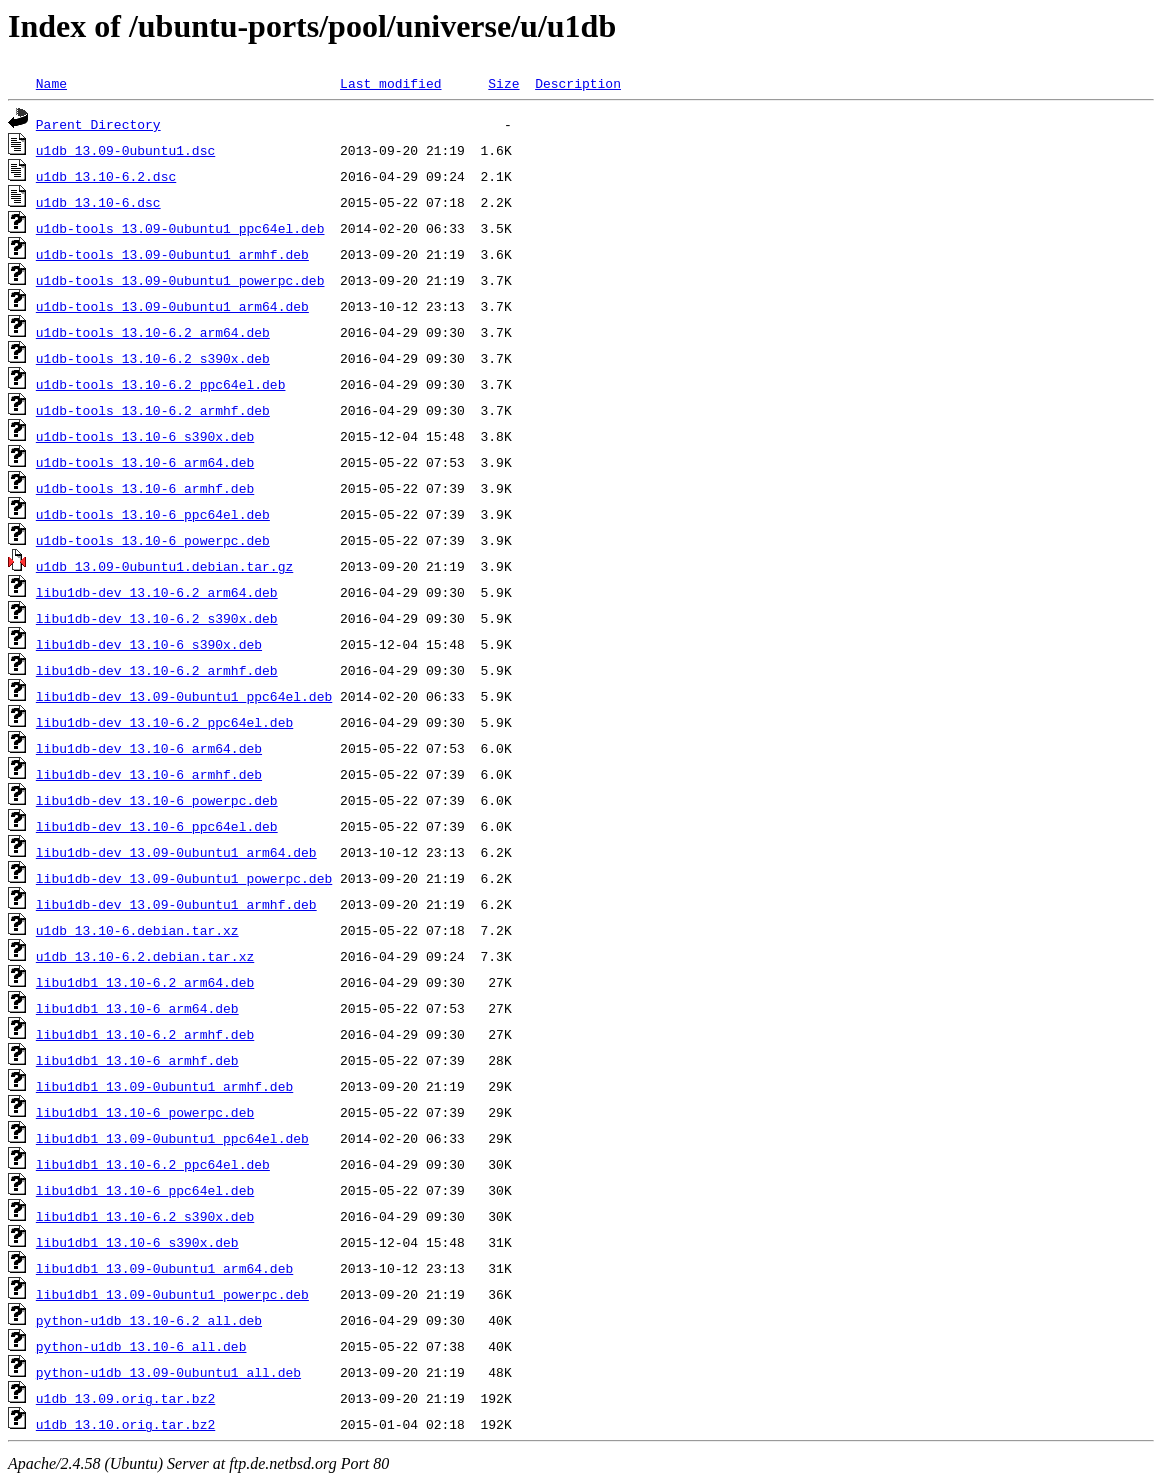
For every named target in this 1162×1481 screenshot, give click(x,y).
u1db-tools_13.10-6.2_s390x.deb (153, 358)
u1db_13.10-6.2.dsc (106, 176)
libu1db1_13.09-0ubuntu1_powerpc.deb (172, 1294)
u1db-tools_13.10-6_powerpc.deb (153, 540)
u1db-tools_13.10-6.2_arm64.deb (153, 332)
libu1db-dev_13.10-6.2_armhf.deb (157, 670)
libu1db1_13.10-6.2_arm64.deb (145, 982)
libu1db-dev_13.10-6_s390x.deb (149, 644)
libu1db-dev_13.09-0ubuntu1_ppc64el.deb (184, 696)
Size (503, 83)
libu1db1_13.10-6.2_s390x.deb (145, 1216)
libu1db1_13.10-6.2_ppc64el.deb (153, 1164)
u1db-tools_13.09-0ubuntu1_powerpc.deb (180, 280)
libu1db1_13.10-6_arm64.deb (137, 1008)
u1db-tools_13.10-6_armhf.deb (145, 488)
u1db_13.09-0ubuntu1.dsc (125, 150)
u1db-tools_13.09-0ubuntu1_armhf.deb (172, 254)
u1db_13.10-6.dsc (98, 202)
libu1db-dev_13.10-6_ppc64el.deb (157, 826)
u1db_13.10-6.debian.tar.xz (137, 930)
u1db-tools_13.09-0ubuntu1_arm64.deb (172, 306)
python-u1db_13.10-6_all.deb (141, 1346)
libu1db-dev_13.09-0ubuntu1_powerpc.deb (184, 878)
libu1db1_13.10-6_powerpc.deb (145, 1112)
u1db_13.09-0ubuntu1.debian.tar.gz (164, 566)
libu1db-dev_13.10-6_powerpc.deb (157, 800)
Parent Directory (98, 124)
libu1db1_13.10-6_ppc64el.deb (145, 1190)
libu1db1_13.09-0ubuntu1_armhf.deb (164, 1086)
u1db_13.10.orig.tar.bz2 (125, 1424)
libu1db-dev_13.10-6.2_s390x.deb (157, 618)
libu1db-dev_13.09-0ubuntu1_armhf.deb (176, 904)
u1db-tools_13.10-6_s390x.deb (145, 436)
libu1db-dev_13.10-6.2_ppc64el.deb (164, 722)
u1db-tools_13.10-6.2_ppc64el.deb (161, 384)
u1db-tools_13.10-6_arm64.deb (145, 462)
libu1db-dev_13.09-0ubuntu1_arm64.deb (176, 852)
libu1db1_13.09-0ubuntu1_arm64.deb (164, 1268)
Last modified (390, 83)
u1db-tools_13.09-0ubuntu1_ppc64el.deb (180, 228)
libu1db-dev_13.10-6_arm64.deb (149, 748)
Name (51, 83)
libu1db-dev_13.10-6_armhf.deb (149, 774)
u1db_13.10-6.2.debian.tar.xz (145, 956)
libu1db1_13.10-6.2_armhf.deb (145, 1034)
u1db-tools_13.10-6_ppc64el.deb (153, 514)
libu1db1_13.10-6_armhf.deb (137, 1060)
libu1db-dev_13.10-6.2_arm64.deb (157, 592)
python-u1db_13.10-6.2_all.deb (149, 1320)
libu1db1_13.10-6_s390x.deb (137, 1242)
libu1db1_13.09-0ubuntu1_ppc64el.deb (172, 1138)
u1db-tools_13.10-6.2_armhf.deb (153, 410)
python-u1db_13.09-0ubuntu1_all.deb (168, 1372)
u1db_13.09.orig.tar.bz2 (125, 1398)
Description (578, 83)
